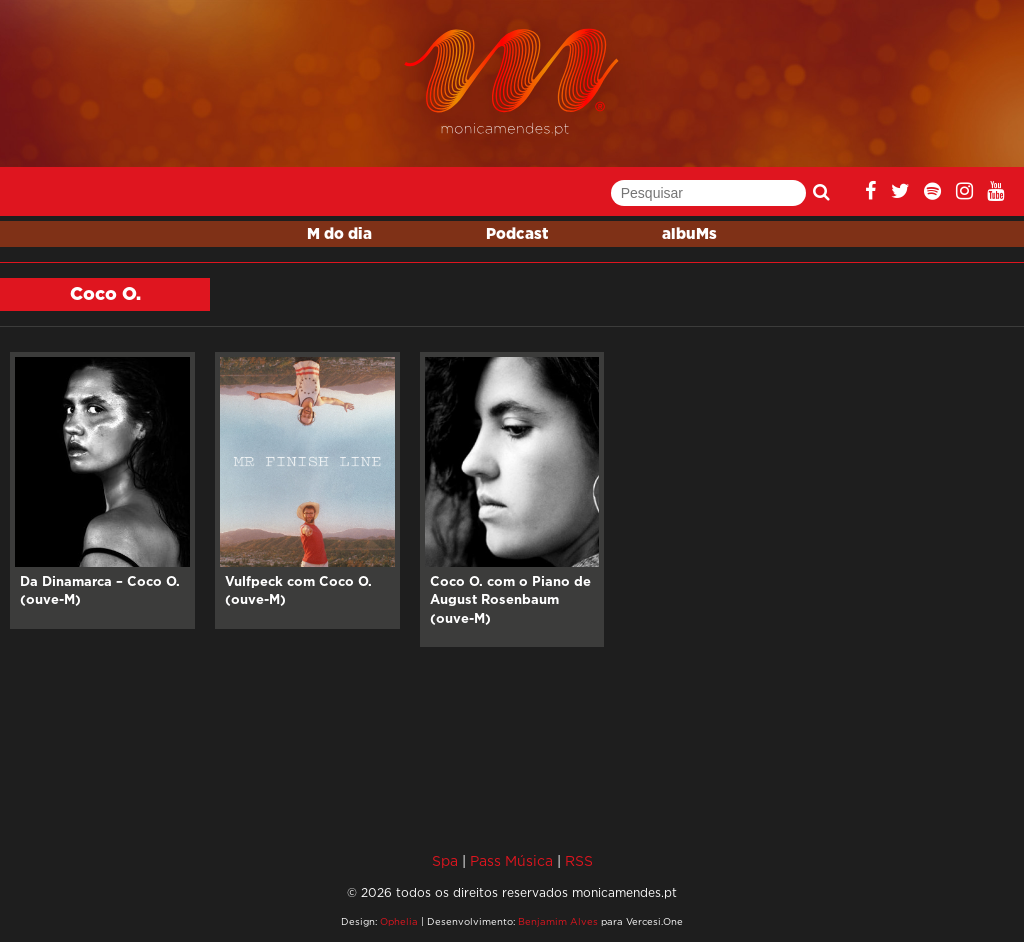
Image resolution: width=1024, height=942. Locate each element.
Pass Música (511, 860)
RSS (579, 860)
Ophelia (399, 921)
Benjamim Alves (558, 921)
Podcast (517, 234)
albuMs (689, 234)
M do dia (339, 234)
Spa (445, 860)
